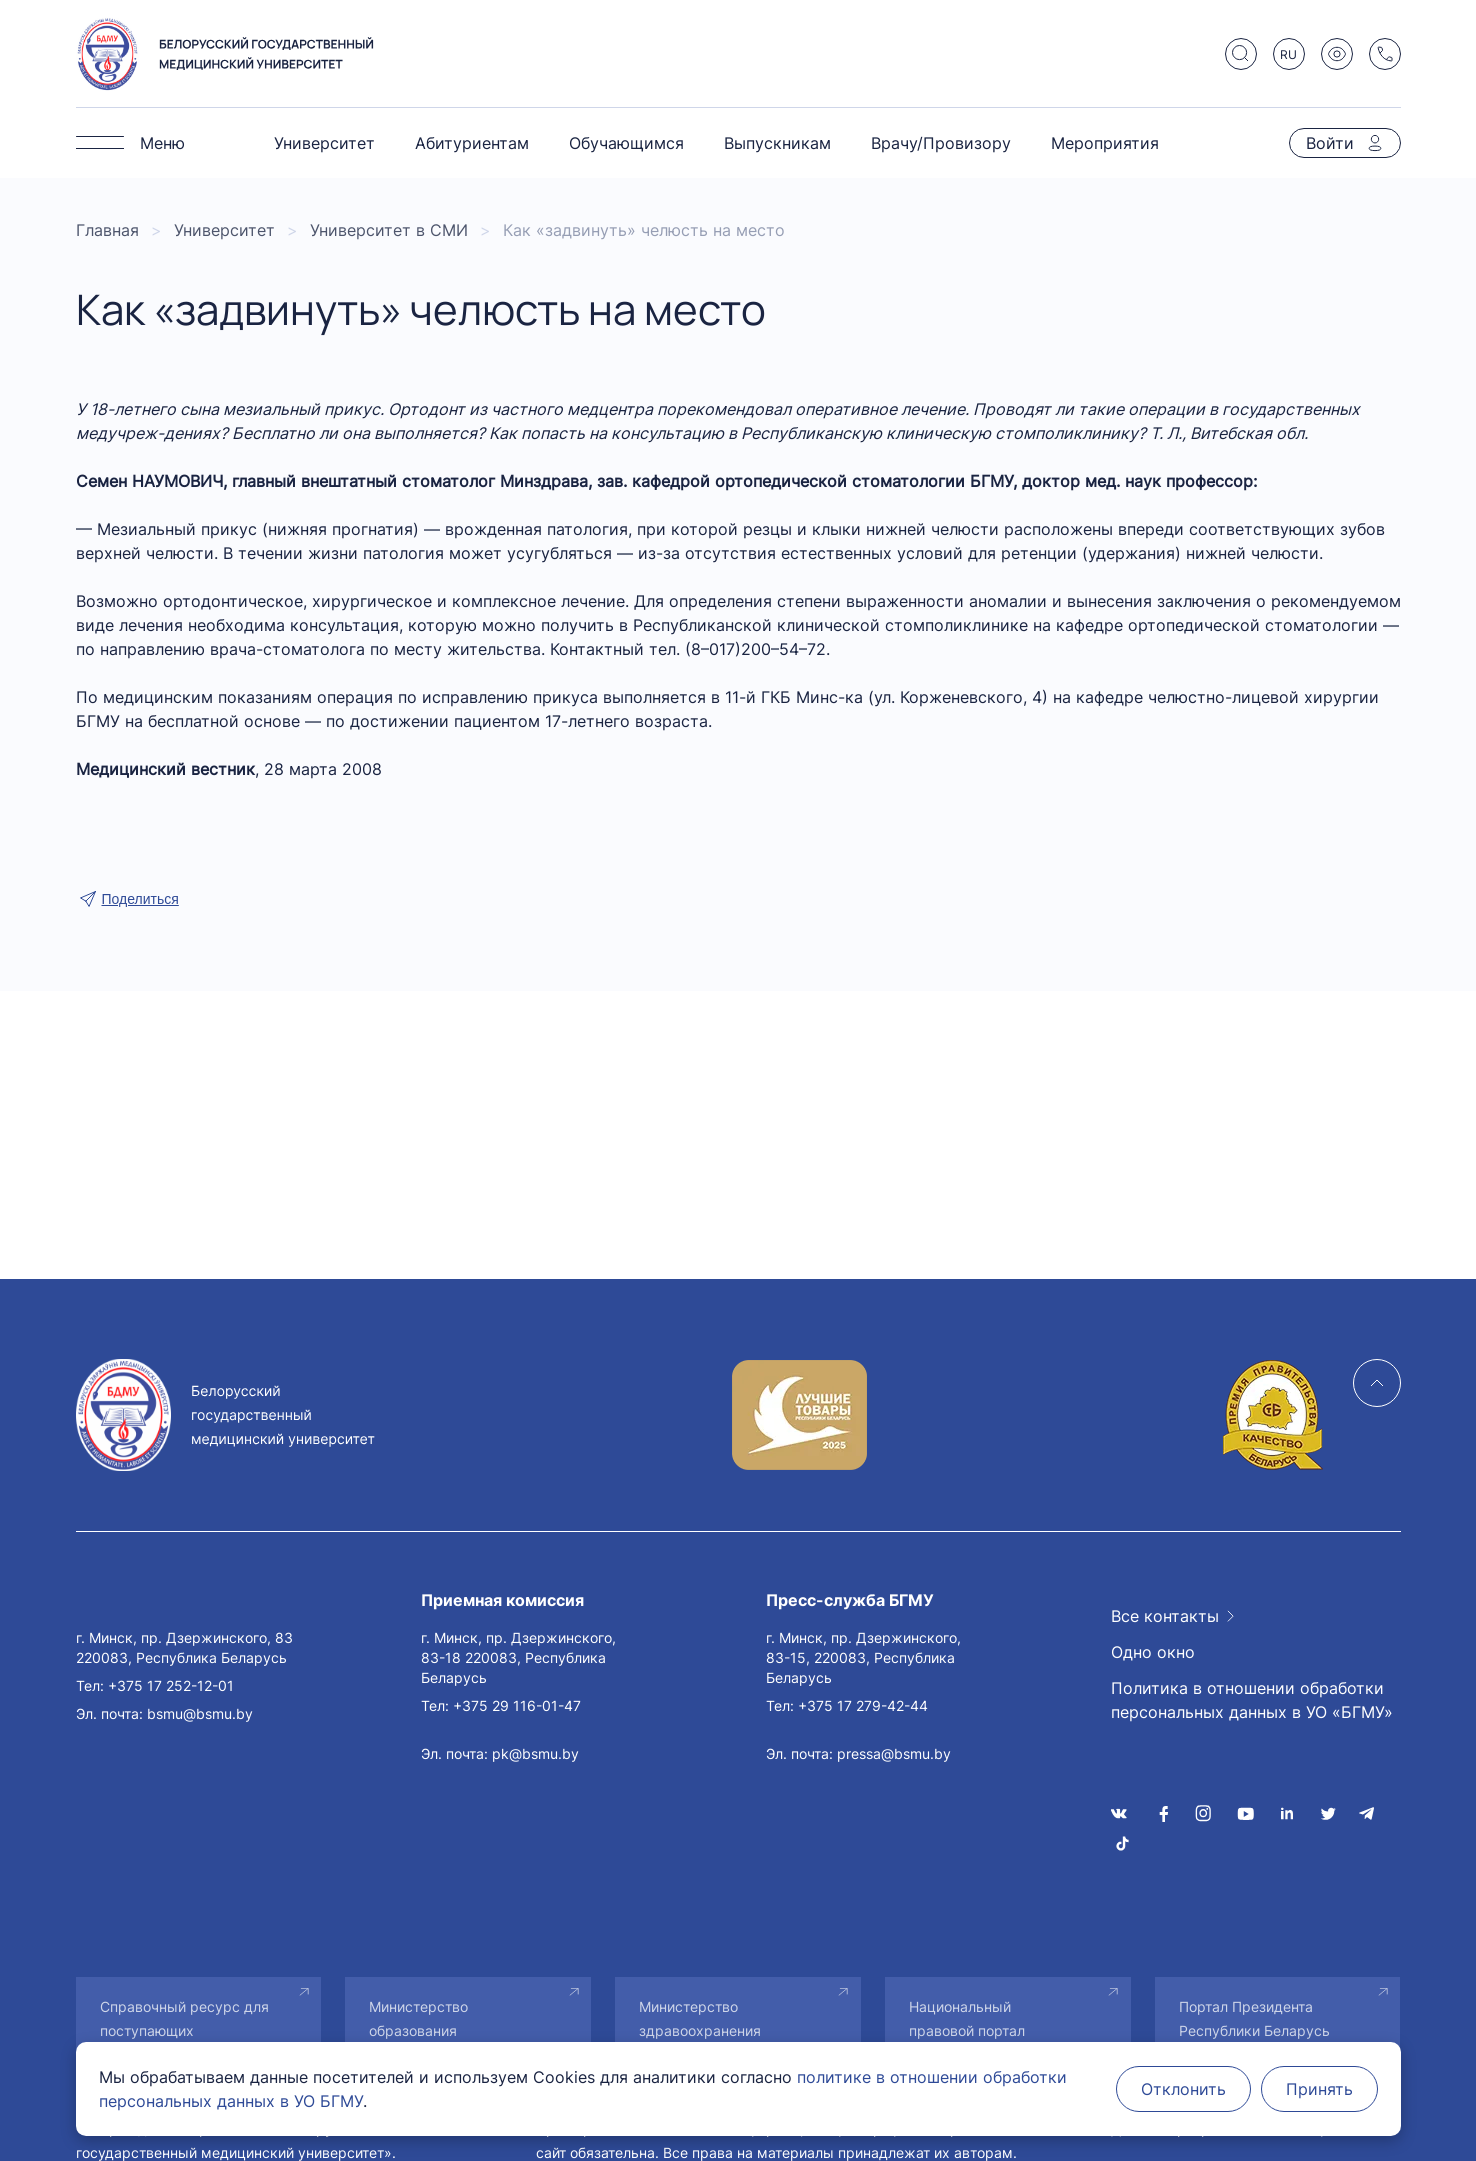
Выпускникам (777, 143)
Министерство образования (418, 2018)
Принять (1319, 2089)
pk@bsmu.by (535, 1753)
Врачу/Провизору (941, 143)
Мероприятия (1105, 143)
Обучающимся (626, 143)
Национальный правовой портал (967, 2018)
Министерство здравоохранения (700, 2018)
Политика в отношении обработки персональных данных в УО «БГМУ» (1252, 1700)
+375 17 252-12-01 (171, 1685)
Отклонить (1183, 2089)
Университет (324, 143)
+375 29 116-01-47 (517, 1705)
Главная (107, 230)
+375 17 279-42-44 (863, 1705)
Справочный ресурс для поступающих (184, 2018)
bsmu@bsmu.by (200, 1713)
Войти (1330, 143)
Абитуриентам (472, 143)
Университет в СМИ (389, 230)
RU (1288, 54)
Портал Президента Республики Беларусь (1254, 2018)
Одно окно (1153, 1652)
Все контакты (1165, 1616)
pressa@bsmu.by (894, 1753)
